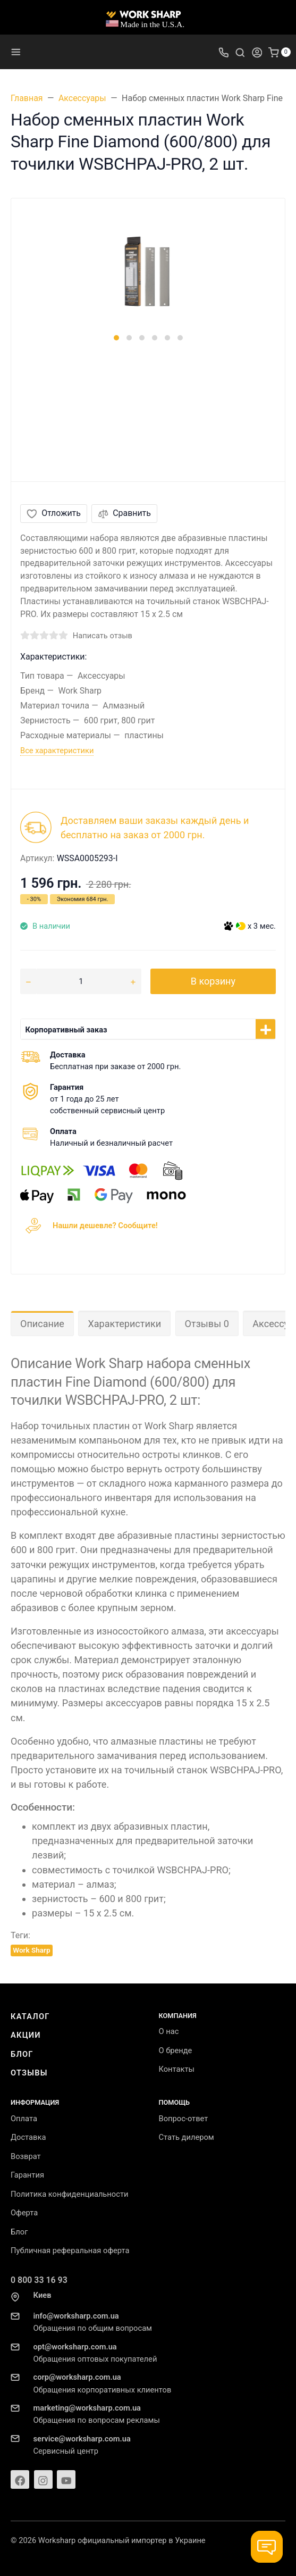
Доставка (28, 2137)
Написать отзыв (102, 635)
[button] (116, 337)
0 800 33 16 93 (39, 2280)
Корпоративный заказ (66, 1030)
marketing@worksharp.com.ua (87, 2408)
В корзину (213, 981)
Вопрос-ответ (183, 2118)
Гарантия (27, 2175)
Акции (26, 2035)
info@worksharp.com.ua (76, 2316)
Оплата (24, 2118)
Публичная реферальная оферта (70, 2250)
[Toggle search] (240, 51)
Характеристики (124, 1323)
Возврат (26, 2156)
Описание (42, 1323)
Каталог (30, 2016)
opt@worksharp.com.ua (75, 2347)
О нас (169, 2031)
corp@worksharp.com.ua (77, 2377)
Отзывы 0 (207, 1323)
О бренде (175, 2050)
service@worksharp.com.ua (82, 2439)
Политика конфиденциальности (69, 2194)
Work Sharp (31, 1950)
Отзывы (29, 2073)
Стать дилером (186, 2137)
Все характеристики (57, 750)
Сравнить (124, 513)
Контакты (176, 2069)
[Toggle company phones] (223, 51)
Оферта (24, 2212)
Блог (22, 2054)
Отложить (54, 513)
